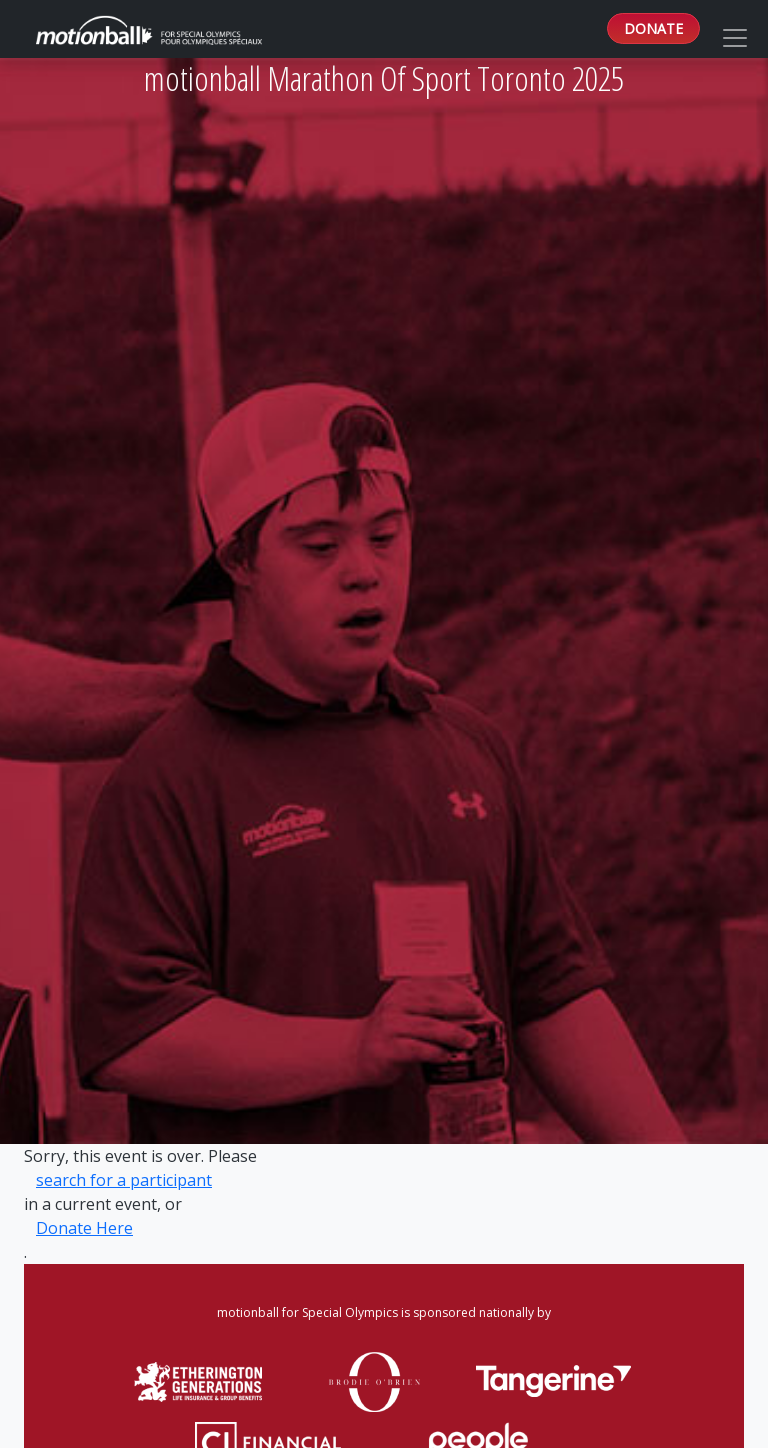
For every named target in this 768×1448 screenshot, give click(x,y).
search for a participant (124, 1180)
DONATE (653, 28)
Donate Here (84, 1228)
